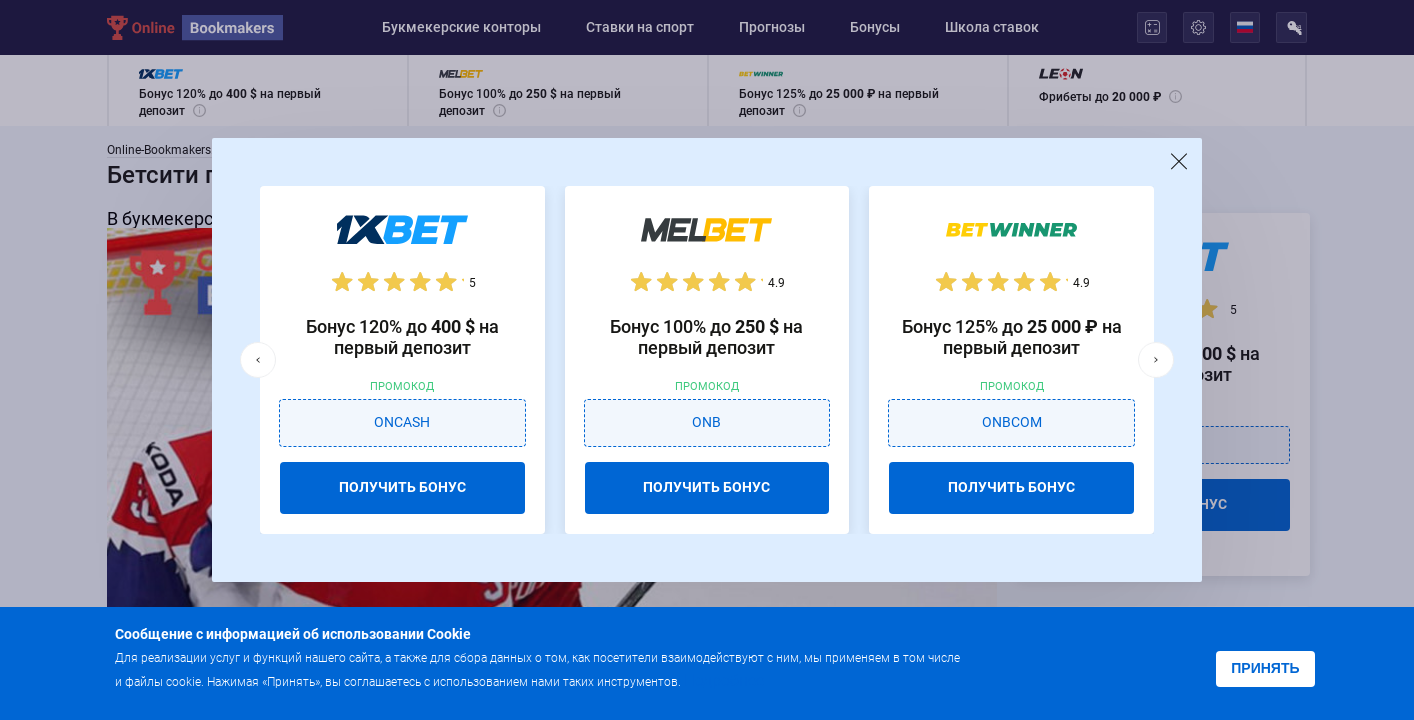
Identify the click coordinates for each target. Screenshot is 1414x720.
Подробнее (724, 680)
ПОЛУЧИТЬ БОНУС (402, 487)
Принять (1265, 668)
